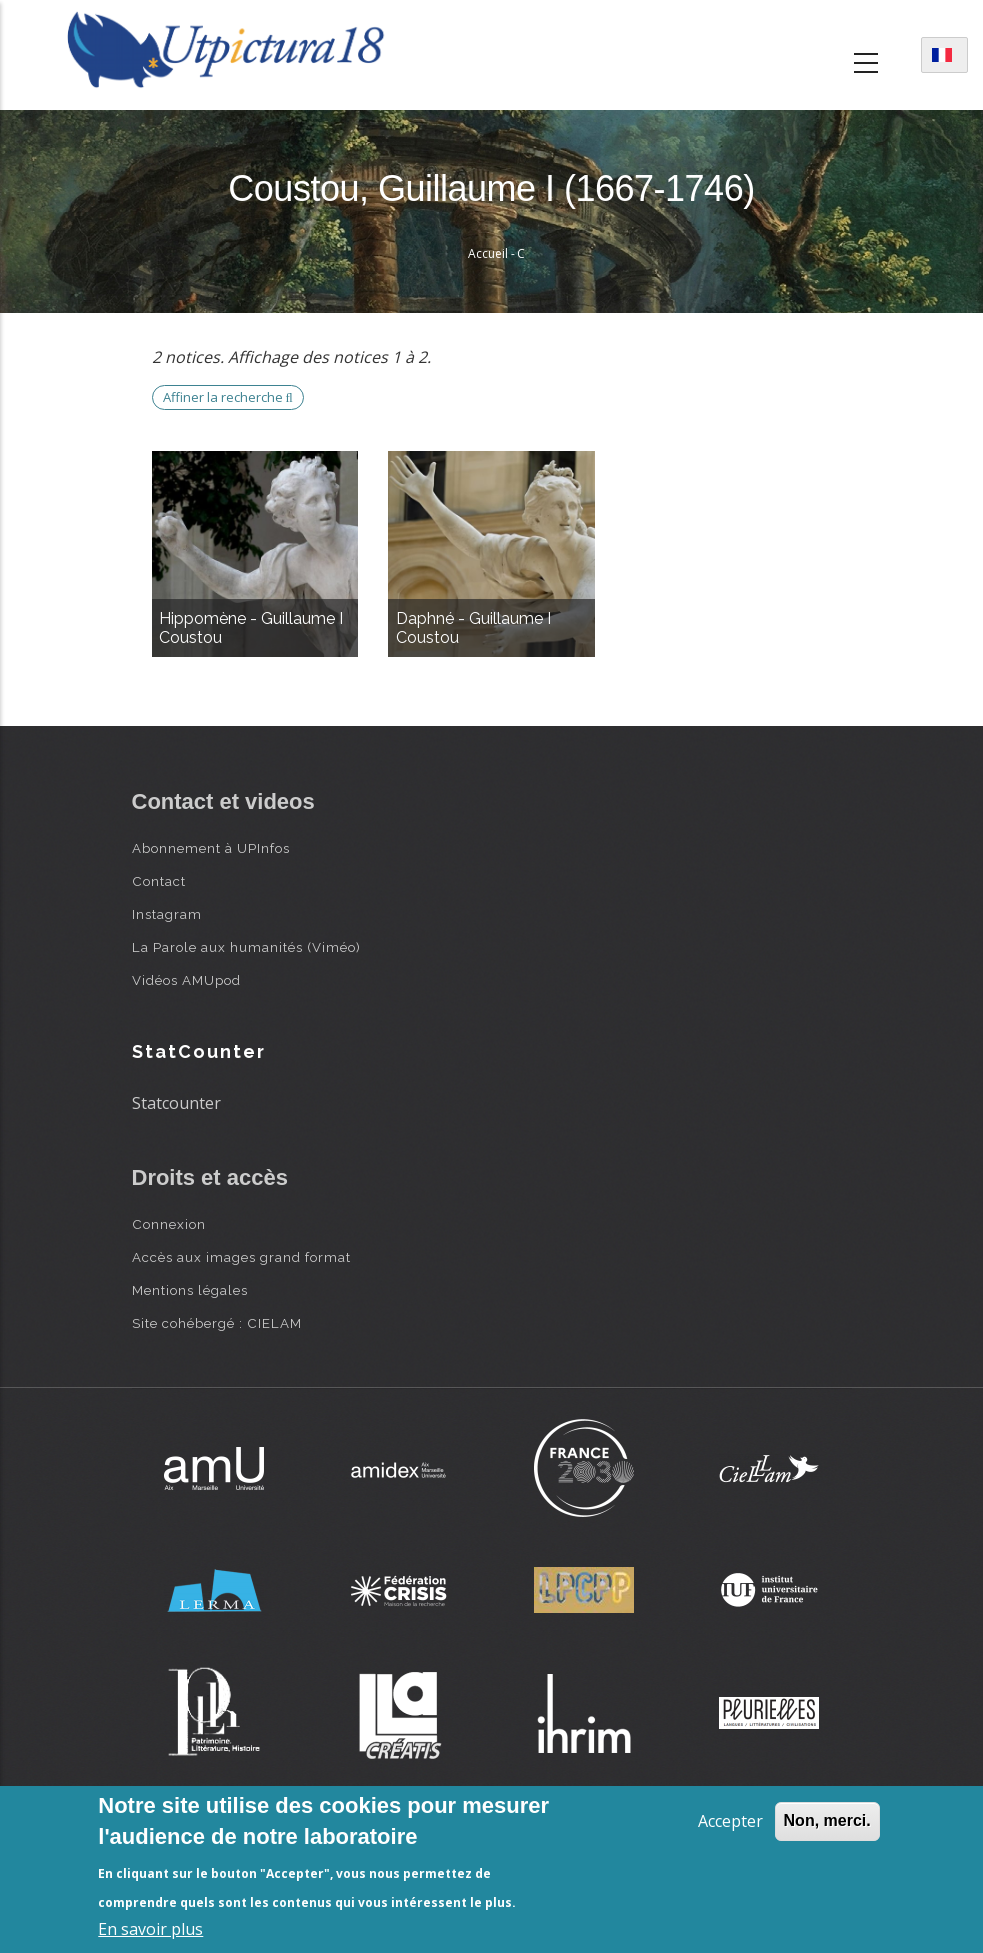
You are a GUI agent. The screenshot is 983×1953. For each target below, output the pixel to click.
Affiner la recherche (228, 397)
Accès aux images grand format (241, 1257)
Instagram (167, 914)
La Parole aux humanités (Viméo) (246, 947)
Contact (159, 881)
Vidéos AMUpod (186, 980)
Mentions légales (190, 1290)
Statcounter (176, 1103)
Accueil (488, 253)
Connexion (169, 1224)
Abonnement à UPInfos (211, 848)
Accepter (730, 1821)
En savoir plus (150, 1929)
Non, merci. (827, 1820)
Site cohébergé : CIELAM (217, 1323)
